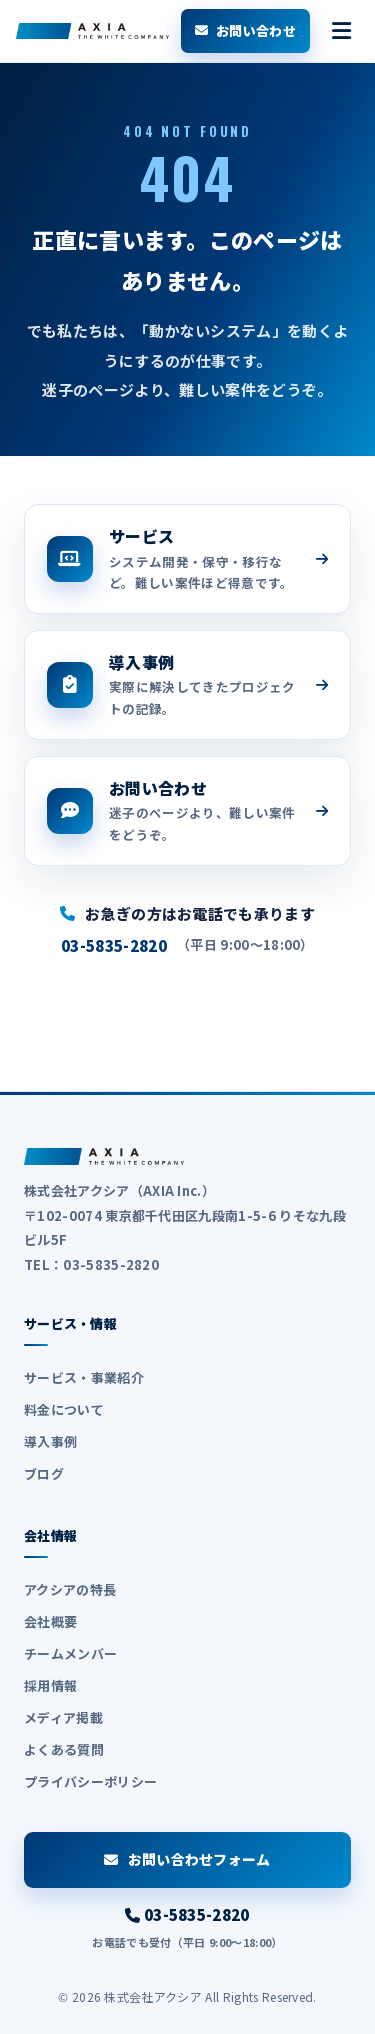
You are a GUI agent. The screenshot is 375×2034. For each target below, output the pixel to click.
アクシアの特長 (70, 1589)
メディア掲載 (63, 1717)
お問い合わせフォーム (187, 1859)
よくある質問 (64, 1749)
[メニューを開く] (341, 31)
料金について (64, 1409)
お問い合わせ (245, 30)
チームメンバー (70, 1653)
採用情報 (50, 1685)
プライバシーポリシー (90, 1781)
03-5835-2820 (114, 945)
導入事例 (50, 1441)
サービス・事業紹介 (84, 1377)
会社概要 (50, 1621)
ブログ (44, 1473)
